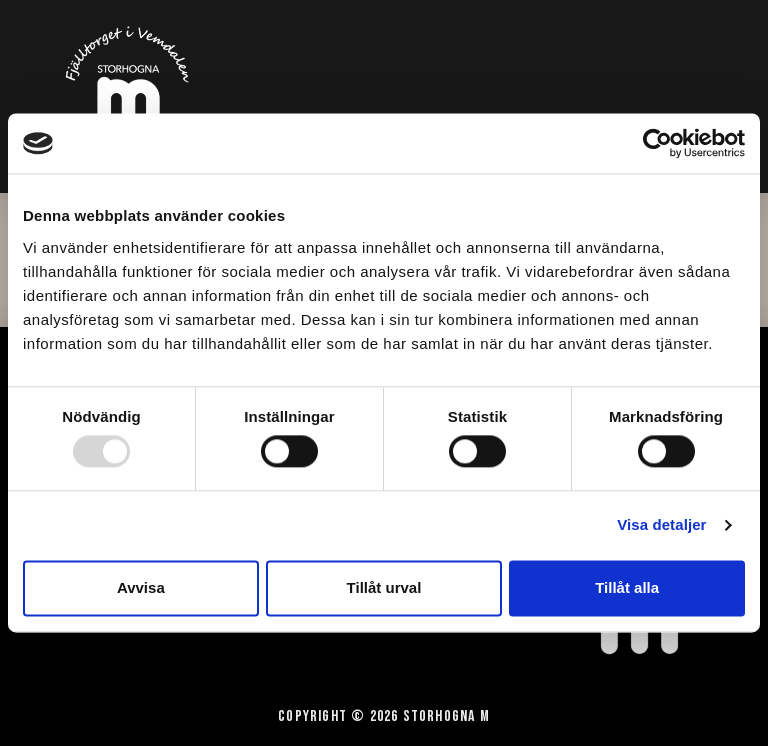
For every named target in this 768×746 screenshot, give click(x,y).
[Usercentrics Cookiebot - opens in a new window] (657, 143)
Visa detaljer (661, 525)
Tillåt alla (627, 587)
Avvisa (141, 587)
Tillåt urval (384, 587)
